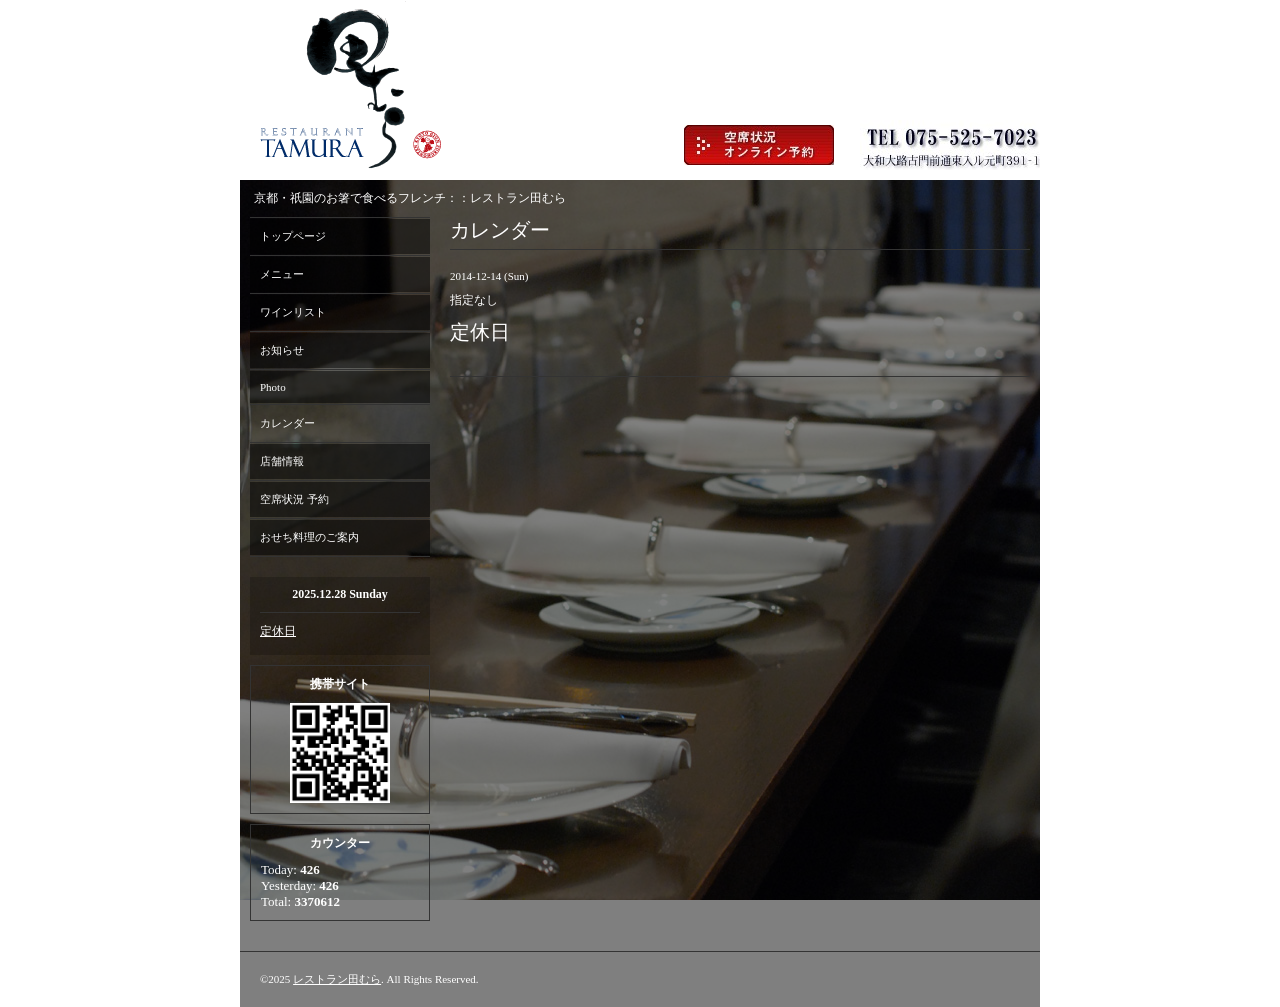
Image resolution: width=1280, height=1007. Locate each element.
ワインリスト (293, 312)
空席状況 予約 (294, 499)
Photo (273, 387)
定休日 (278, 631)
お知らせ (282, 350)
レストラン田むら (337, 979)
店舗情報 (282, 461)
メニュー (282, 274)
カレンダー (287, 423)
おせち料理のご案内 (309, 537)
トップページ (293, 236)
